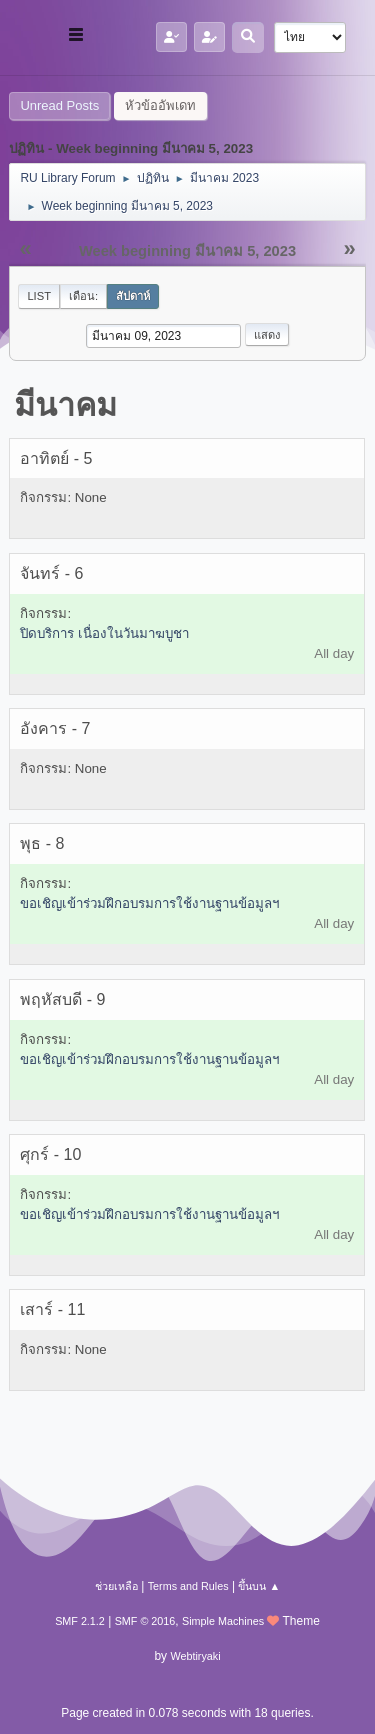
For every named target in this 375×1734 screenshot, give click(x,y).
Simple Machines (223, 1621)
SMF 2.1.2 (80, 1621)
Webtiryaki (195, 1656)
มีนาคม (65, 405)
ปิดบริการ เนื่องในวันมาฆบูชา (104, 633)
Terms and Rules (188, 1586)
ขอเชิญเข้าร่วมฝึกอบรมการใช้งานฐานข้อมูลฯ (149, 903)
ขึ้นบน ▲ (259, 1586)
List (39, 296)
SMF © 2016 (145, 1621)
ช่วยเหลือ (116, 1586)
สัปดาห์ (133, 296)
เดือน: (83, 296)
